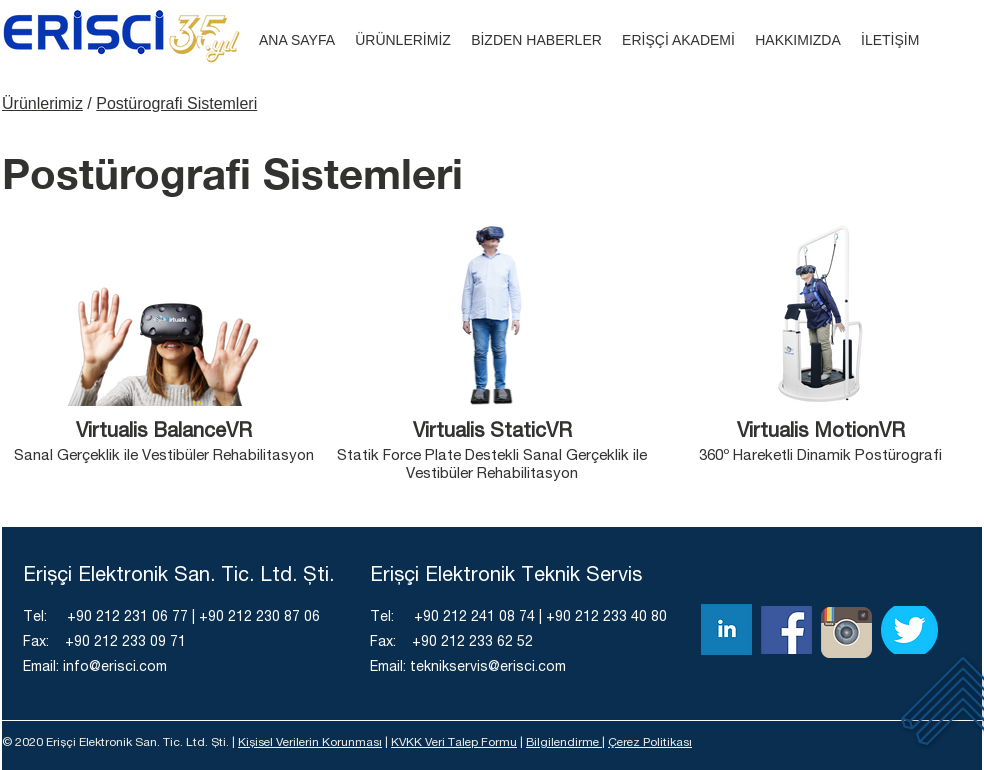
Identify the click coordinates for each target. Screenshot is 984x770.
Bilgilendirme (564, 743)
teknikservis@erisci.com (488, 668)
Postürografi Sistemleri (176, 103)
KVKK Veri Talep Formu (454, 743)
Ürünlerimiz (42, 103)
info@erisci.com (115, 668)
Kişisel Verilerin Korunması (310, 743)
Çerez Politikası (650, 743)
